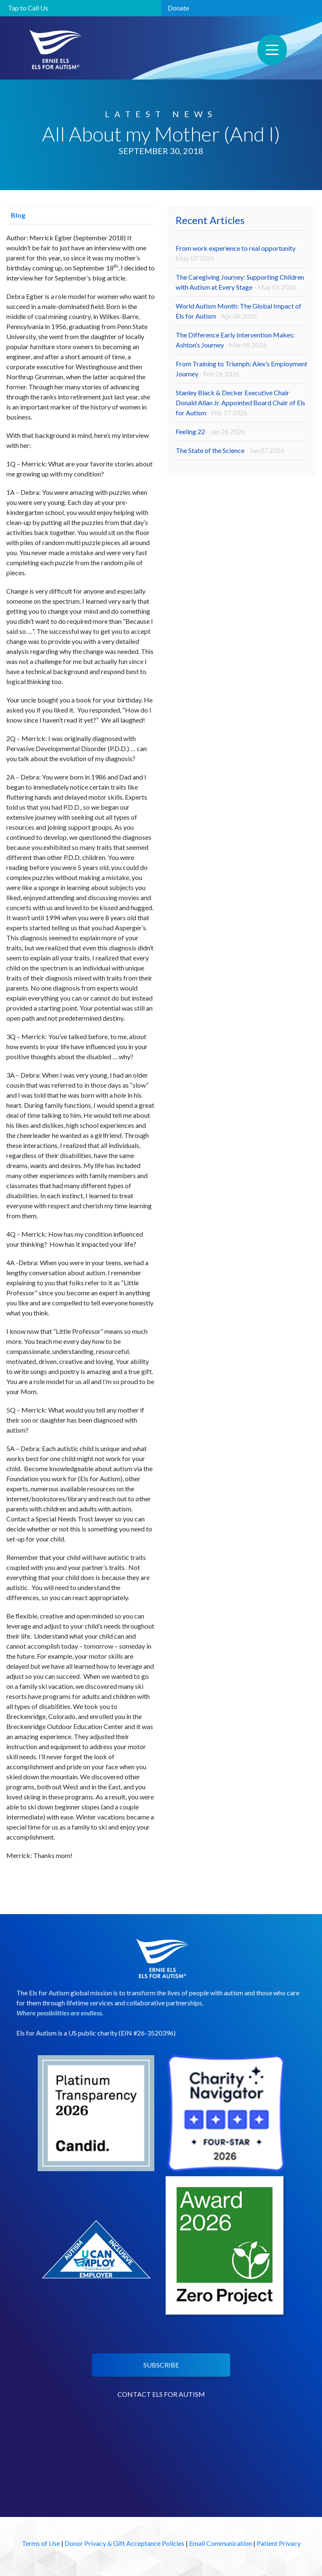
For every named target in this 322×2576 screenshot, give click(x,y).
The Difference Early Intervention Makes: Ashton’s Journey (235, 340)
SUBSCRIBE (161, 2365)
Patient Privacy (279, 2543)
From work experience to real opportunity (237, 253)
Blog (15, 215)
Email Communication (220, 2543)
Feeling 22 (210, 431)
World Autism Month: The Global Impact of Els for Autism (238, 311)
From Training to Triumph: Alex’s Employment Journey (241, 369)
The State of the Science (230, 450)
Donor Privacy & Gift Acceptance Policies (124, 2543)
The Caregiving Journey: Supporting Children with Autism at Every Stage (240, 282)
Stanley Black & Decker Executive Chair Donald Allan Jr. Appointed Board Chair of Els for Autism (240, 403)
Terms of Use (41, 2543)
